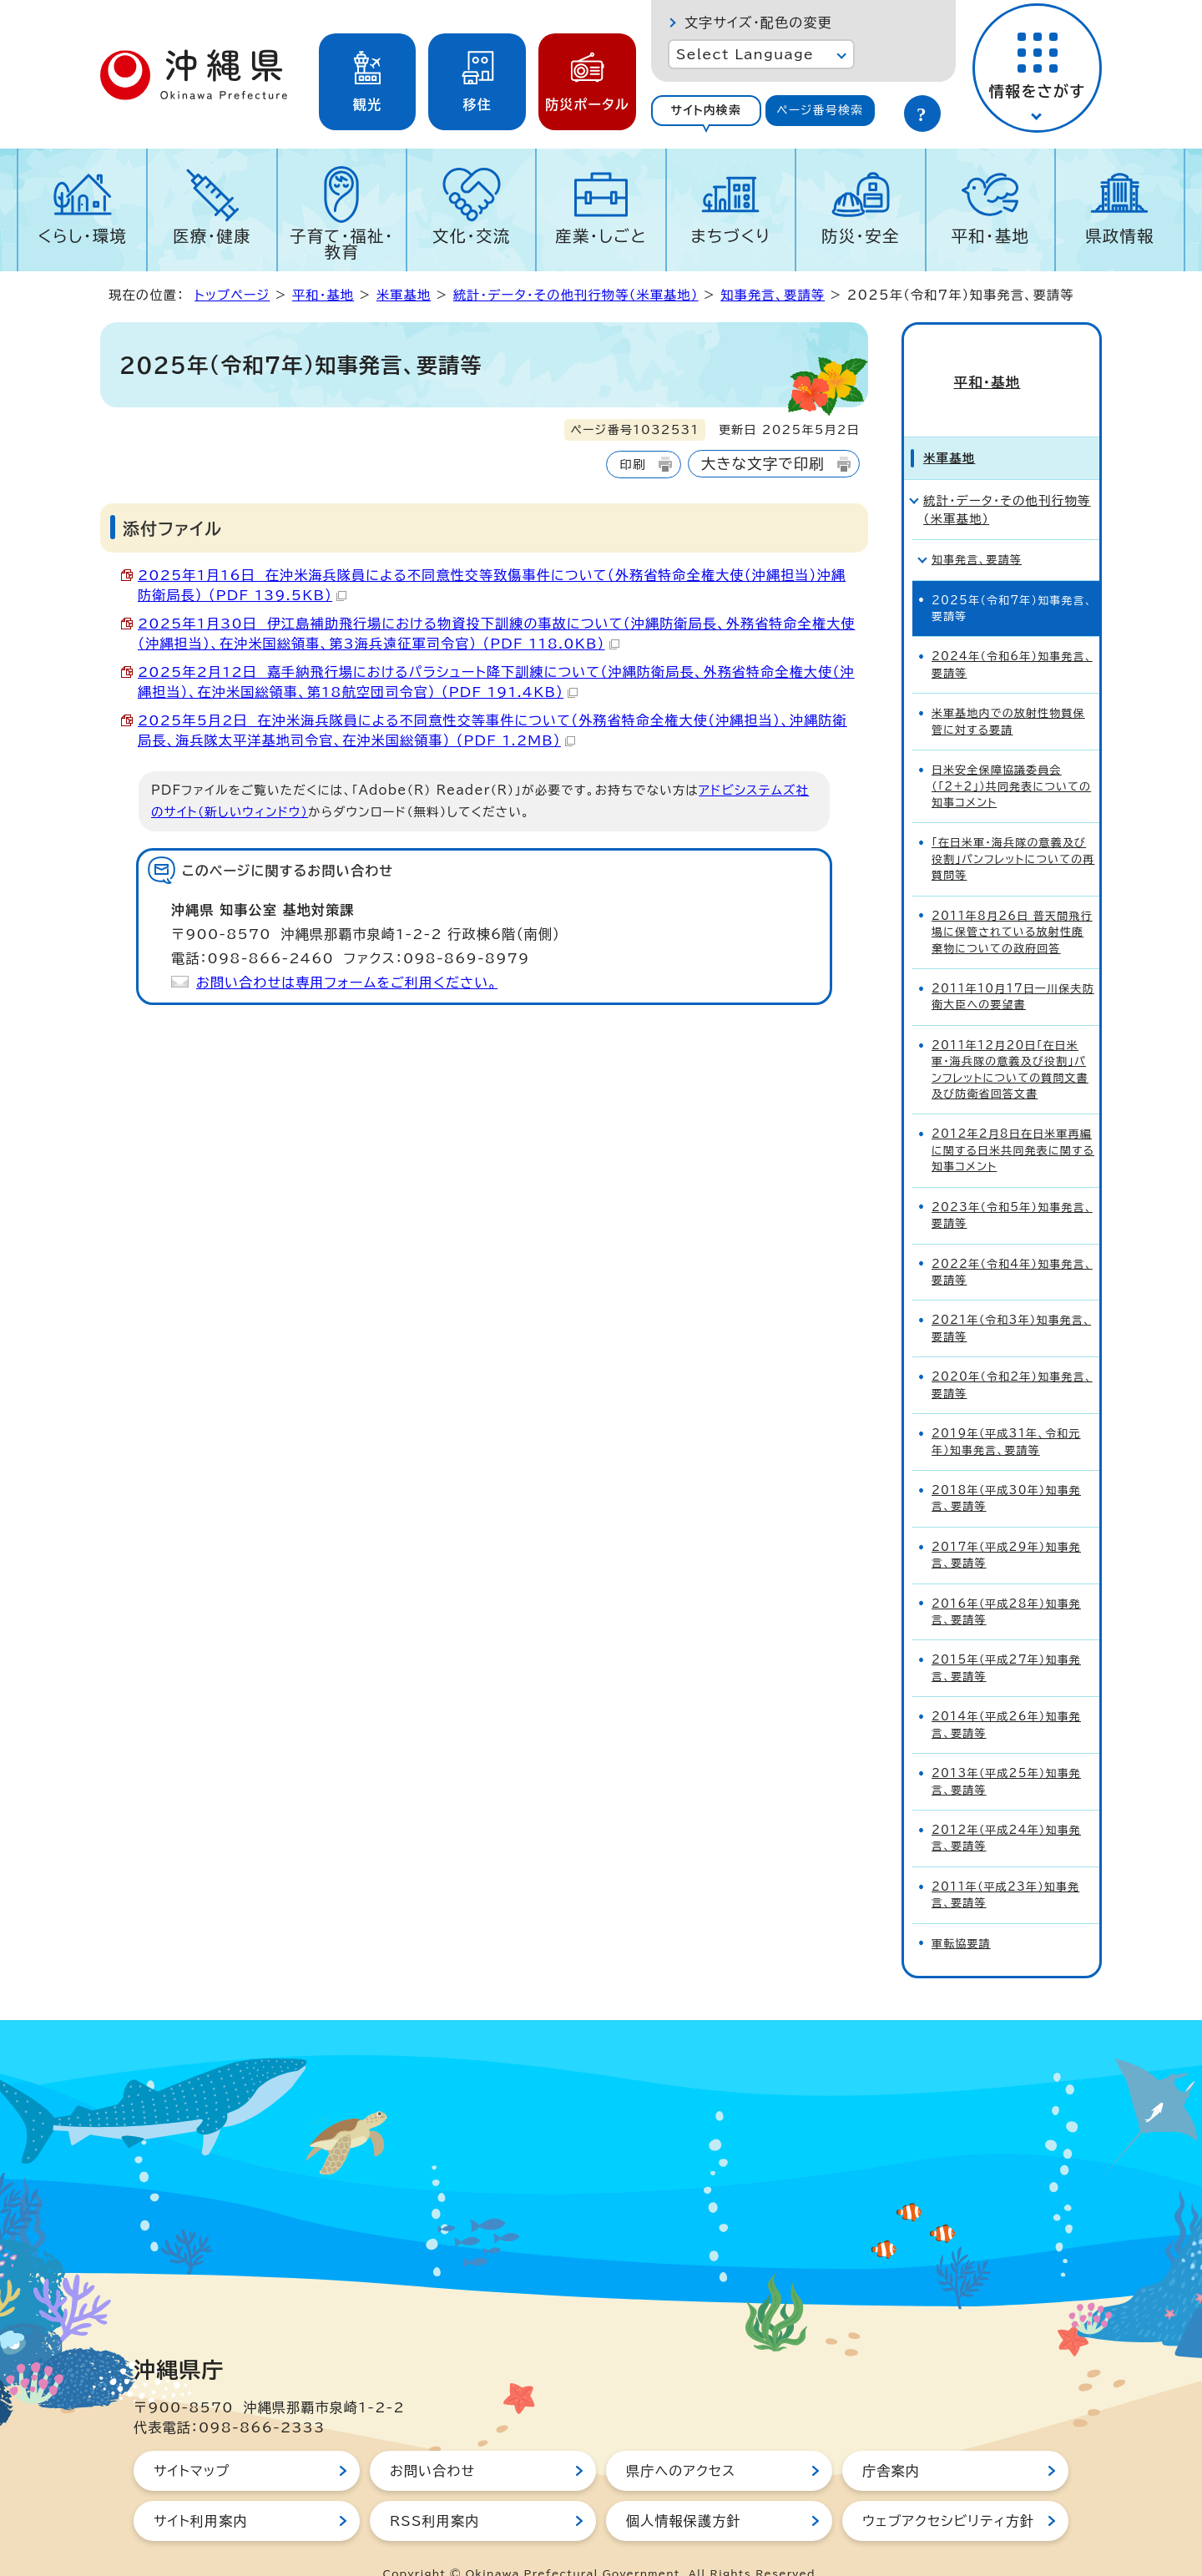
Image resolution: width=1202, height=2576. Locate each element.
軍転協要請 (961, 1913)
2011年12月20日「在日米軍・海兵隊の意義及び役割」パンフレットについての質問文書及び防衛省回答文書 (1010, 1039)
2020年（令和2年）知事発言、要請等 (1012, 1354)
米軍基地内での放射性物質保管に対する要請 (1008, 691)
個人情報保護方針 (683, 2491)
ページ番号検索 (819, 110)
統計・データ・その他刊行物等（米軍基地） (576, 295)
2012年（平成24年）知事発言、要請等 (1006, 1808)
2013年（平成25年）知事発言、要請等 (1006, 1751)
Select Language (745, 54)
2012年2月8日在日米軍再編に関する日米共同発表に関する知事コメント (1013, 1121)
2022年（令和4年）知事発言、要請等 (1012, 1242)
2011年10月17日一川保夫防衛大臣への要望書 (1013, 966)
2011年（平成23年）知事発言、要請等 (1005, 1864)
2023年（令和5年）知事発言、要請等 (1012, 1185)
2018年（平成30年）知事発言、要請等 (1006, 1468)
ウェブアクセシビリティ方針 (948, 2491)
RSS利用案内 (434, 2491)
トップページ (232, 295)
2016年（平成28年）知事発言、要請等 (1006, 1581)
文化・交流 (471, 236)
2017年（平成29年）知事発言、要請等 (1006, 1525)
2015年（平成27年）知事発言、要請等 (1006, 1638)
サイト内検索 (705, 110)
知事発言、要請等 (772, 295)
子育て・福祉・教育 (342, 244)
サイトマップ (192, 2440)
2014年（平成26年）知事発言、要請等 (1006, 1694)
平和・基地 (990, 236)
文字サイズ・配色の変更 (758, 22)
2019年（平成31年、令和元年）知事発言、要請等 (1006, 1411)
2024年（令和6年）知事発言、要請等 (1012, 635)
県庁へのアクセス (680, 2440)
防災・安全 (860, 236)
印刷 (632, 464)
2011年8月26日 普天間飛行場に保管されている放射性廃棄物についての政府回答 (1012, 902)
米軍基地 (404, 295)
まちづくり (730, 236)
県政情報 (1119, 236)
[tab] (706, 110)
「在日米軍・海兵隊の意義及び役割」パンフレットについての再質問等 (1013, 829)
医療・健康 (212, 236)
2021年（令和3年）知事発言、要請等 (1011, 1298)
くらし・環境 (82, 236)
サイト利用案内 (201, 2491)
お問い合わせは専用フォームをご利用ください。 (346, 982)
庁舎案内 (891, 2440)
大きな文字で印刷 (763, 464)
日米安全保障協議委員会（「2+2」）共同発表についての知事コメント (1011, 756)
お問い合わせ (432, 2440)
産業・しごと (601, 236)
